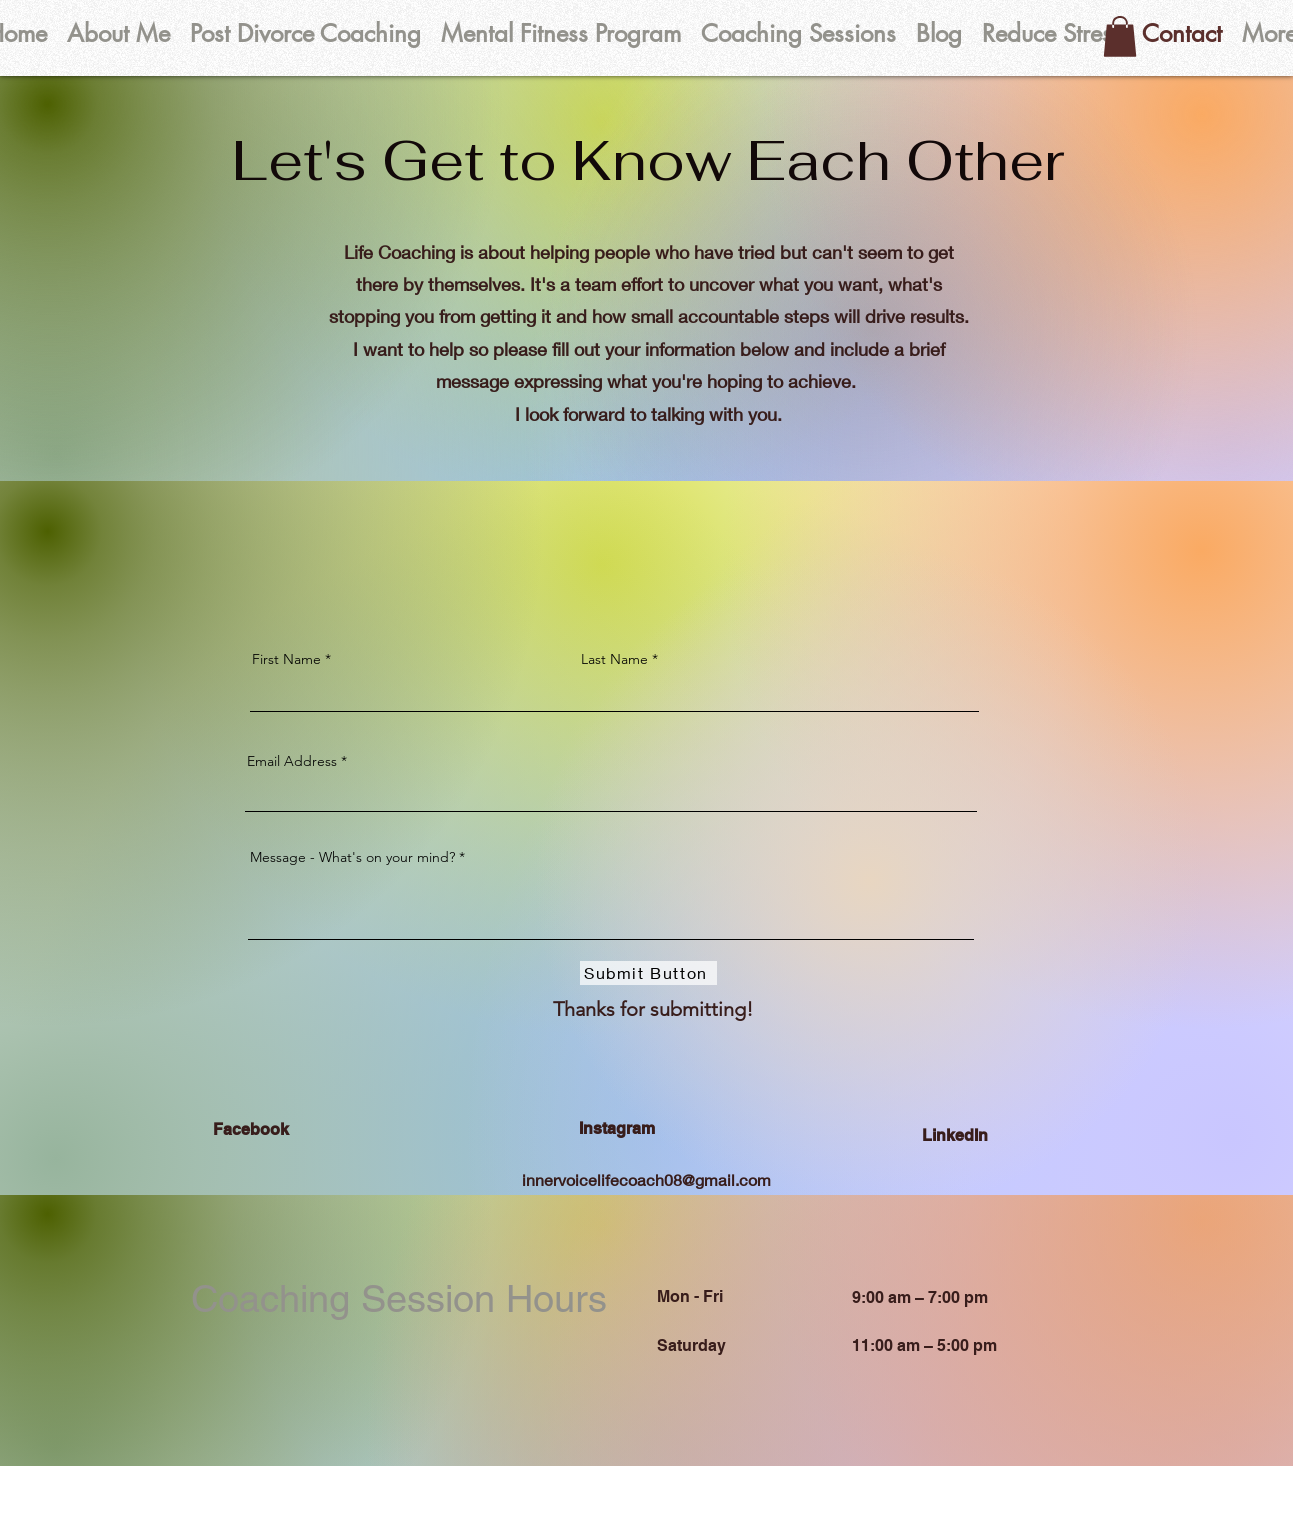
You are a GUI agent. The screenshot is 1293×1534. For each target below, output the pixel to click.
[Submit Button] (648, 973)
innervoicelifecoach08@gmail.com (646, 1179)
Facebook (251, 1129)
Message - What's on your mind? (352, 857)
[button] (1120, 36)
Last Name (614, 659)
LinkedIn (955, 1135)
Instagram (617, 1128)
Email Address (292, 761)
